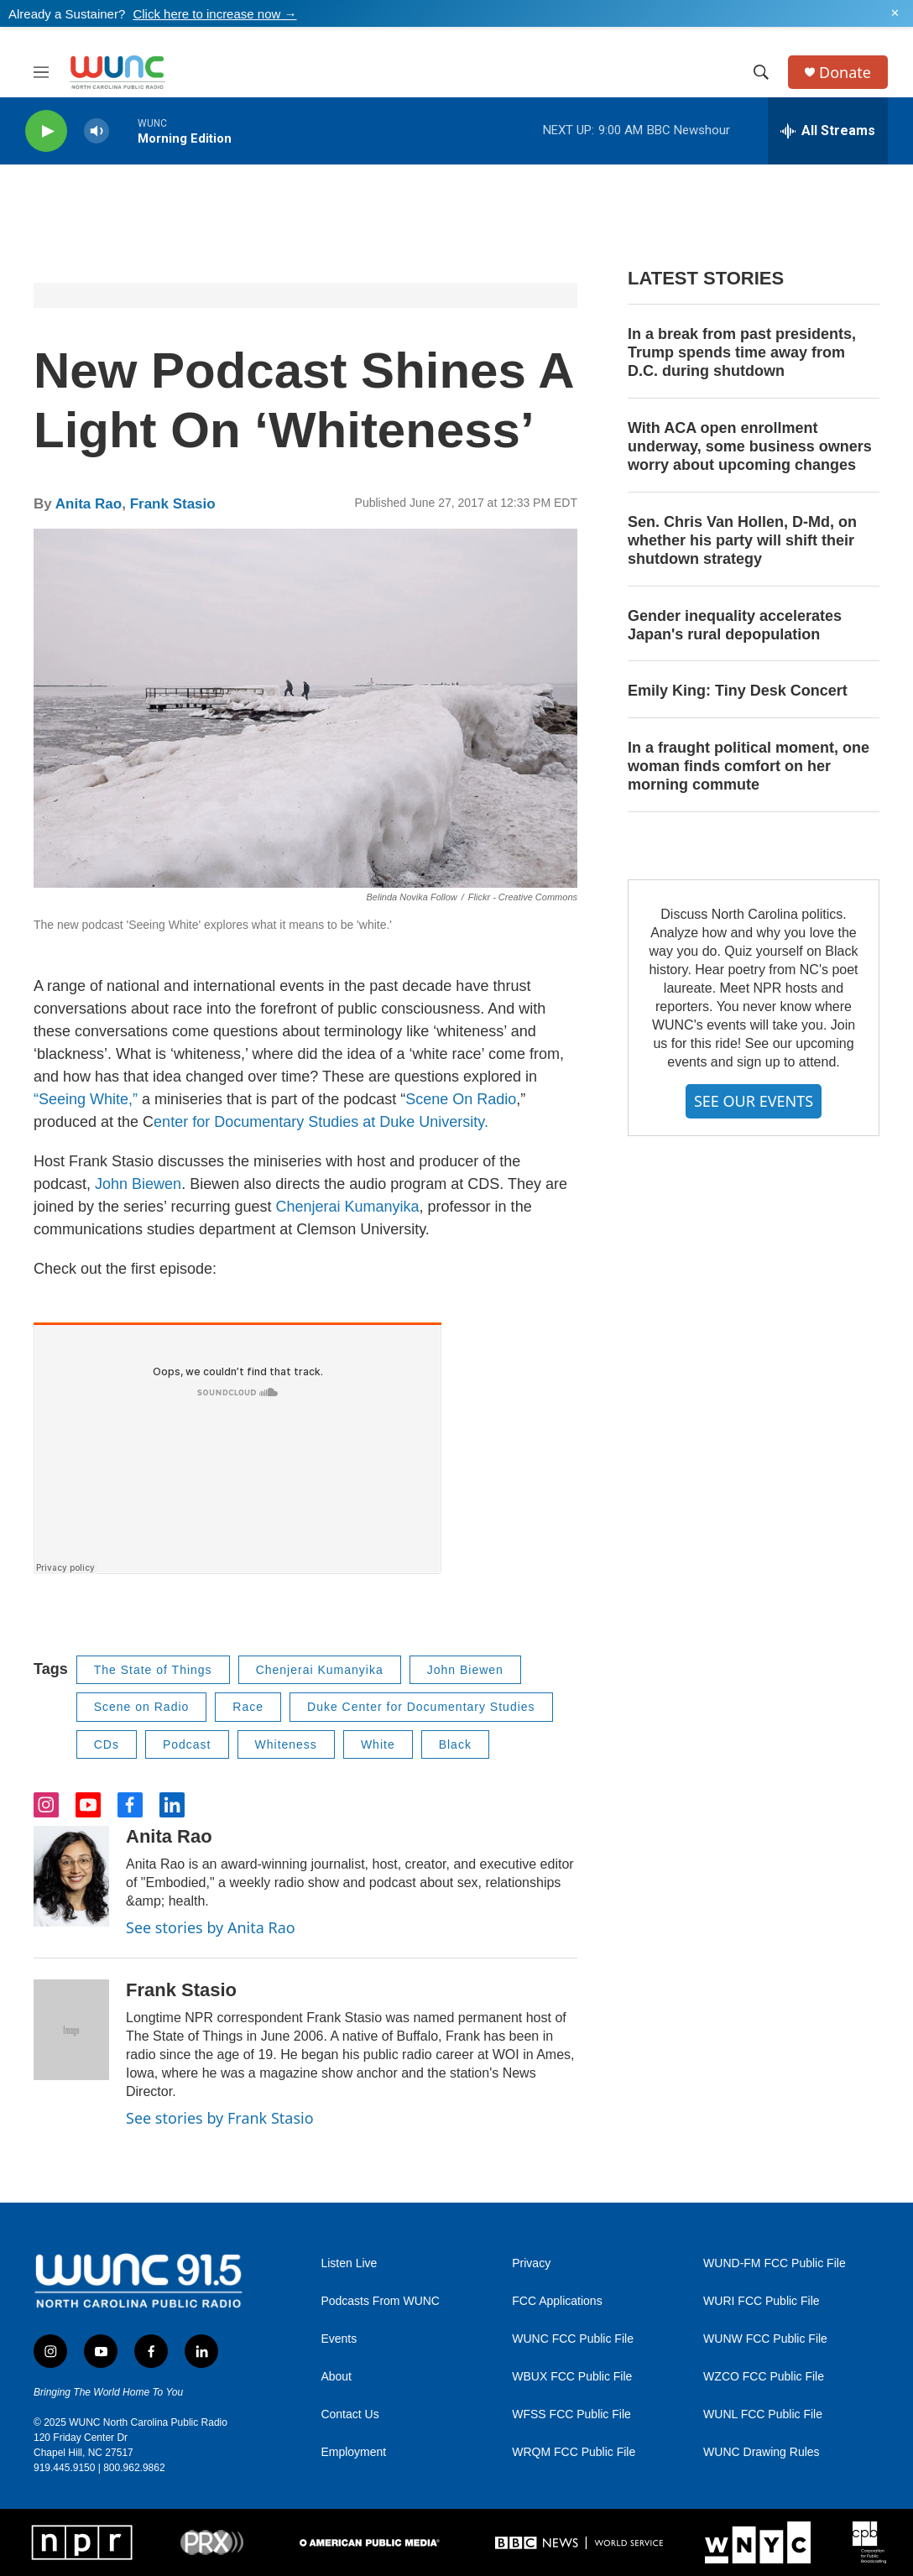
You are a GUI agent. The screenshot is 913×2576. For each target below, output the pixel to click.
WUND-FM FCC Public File (774, 2263)
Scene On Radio (460, 1099)
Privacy (531, 2263)
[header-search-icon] (761, 72)
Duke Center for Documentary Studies (421, 1706)
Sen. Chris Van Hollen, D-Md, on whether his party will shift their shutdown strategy (742, 540)
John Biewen (138, 1184)
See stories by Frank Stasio (220, 2118)
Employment (353, 2452)
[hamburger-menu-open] (41, 72)
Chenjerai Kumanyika (347, 1206)
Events (339, 2339)
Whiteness (286, 1744)
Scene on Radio (142, 1706)
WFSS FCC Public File (571, 2414)
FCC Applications (557, 2301)
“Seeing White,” (88, 1099)
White (378, 1744)
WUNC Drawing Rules (761, 2452)
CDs (106, 1744)
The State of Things (153, 1669)
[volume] (96, 131)
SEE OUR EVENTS (753, 1101)
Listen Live (349, 2263)
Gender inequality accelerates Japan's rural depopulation (735, 625)
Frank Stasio (173, 504)
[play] (46, 131)
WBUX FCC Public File (572, 2376)
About (336, 2376)
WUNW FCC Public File (765, 2339)
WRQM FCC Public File (573, 2452)
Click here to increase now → (214, 14)
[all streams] (828, 130)
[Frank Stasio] (71, 2029)
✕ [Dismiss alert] (895, 13)
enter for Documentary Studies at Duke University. (321, 1121)
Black (455, 1744)
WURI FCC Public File (761, 2301)
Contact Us (349, 2414)
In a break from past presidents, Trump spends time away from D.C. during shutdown (742, 352)
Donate (845, 72)
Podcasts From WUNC (380, 2301)
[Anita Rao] (71, 1876)
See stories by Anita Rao (210, 1927)
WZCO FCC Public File (763, 2376)
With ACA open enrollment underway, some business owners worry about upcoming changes (750, 446)
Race (247, 1706)
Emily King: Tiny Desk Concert (738, 690)
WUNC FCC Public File (573, 2339)
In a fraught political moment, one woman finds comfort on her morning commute (748, 766)
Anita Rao (88, 504)
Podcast (187, 1744)
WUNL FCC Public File (762, 2414)
